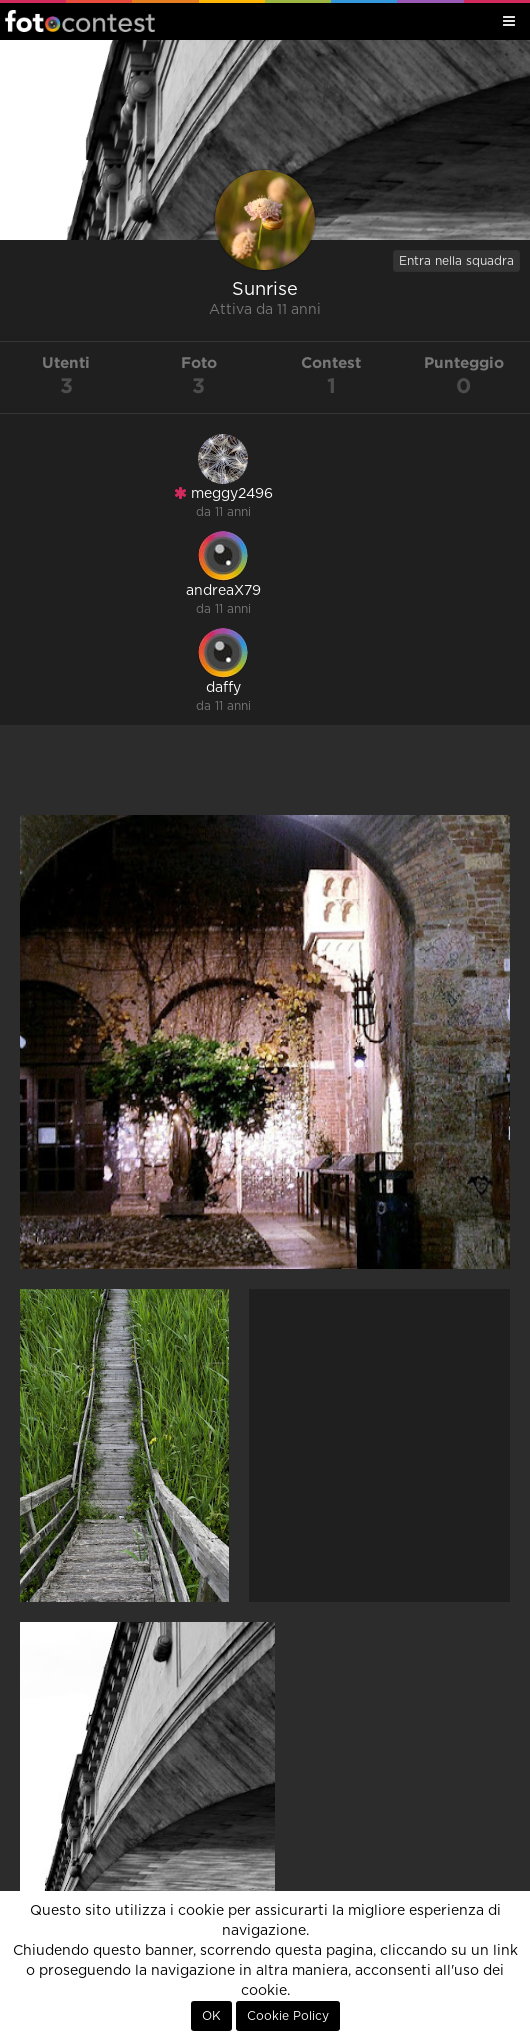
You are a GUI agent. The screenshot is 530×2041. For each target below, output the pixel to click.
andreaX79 (223, 591)
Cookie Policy (288, 2016)
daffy (223, 688)
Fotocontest (80, 21)
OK (211, 2016)
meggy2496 (223, 493)
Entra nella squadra (456, 261)
